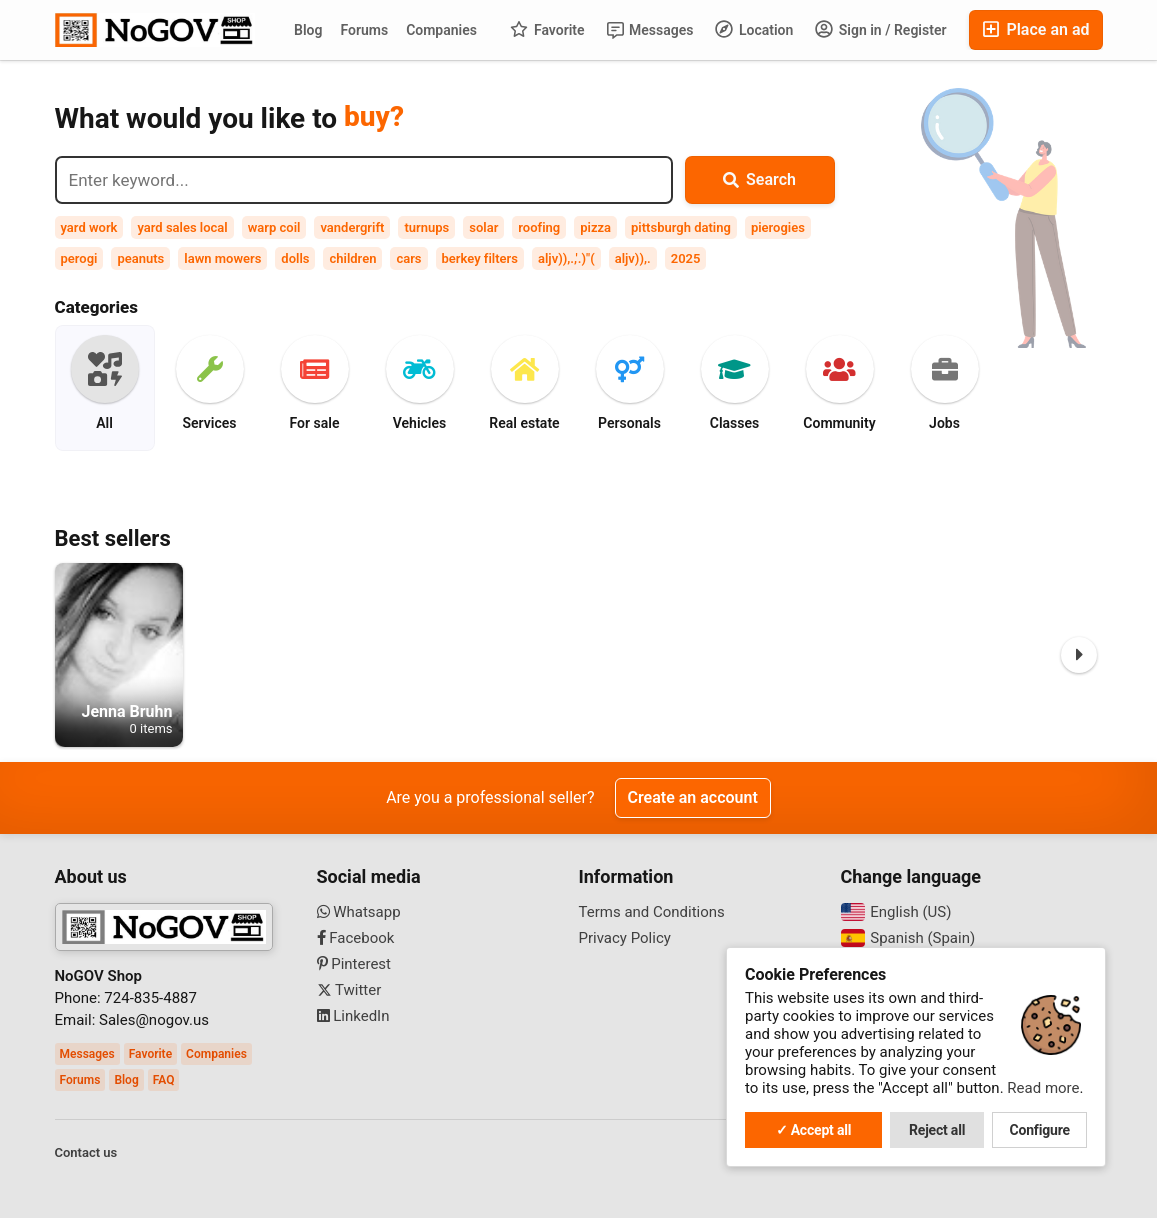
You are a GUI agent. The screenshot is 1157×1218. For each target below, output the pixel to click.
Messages (650, 30)
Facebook (356, 938)
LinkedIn (353, 1016)
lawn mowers (222, 258)
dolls (295, 258)
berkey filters (480, 258)
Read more (1043, 1088)
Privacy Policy (625, 938)
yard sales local (182, 227)
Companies (441, 30)
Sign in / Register (880, 29)
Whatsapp (359, 912)
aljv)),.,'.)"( (566, 258)
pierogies (778, 227)
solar (483, 227)
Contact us (86, 1152)
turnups (426, 227)
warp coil (274, 227)
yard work (89, 227)
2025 (686, 258)
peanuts (140, 258)
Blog (308, 30)
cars (408, 258)
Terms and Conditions (652, 912)
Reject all (937, 1130)
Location (754, 29)
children (352, 258)
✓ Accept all (814, 1130)
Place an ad (1035, 29)
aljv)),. (633, 258)
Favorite (547, 29)
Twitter (349, 990)
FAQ (164, 1080)
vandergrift (352, 227)
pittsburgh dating (681, 227)
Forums (364, 30)
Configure (1040, 1130)
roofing (539, 227)
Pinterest (354, 964)
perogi (79, 258)
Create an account (693, 797)
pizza (595, 227)
